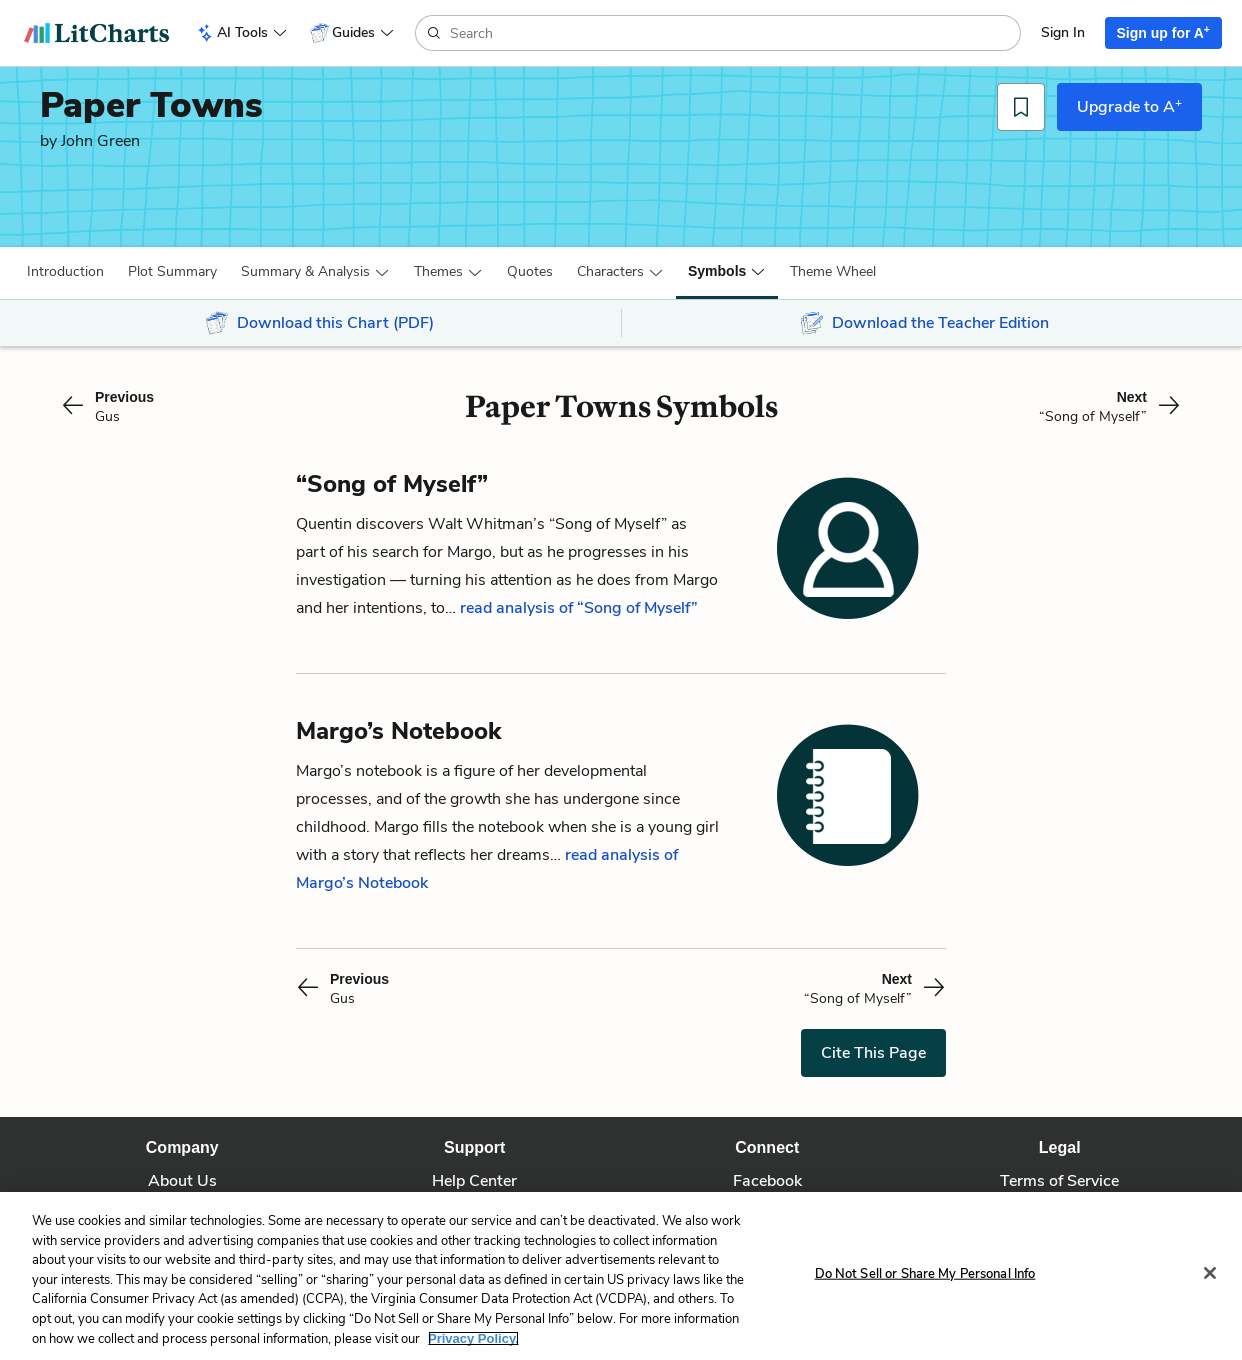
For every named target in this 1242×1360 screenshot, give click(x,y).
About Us (182, 1181)
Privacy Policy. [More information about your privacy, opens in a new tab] (473, 1338)
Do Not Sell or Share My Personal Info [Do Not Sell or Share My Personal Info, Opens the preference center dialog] (925, 1274)
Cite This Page (873, 1053)
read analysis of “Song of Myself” (579, 608)
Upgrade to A (1129, 106)
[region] (621, 1276)
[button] (65, 272)
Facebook (767, 1181)
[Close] (1210, 1273)
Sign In (1063, 32)
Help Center (474, 1181)
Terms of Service (1059, 1181)
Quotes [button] (530, 271)
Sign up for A (1164, 32)
